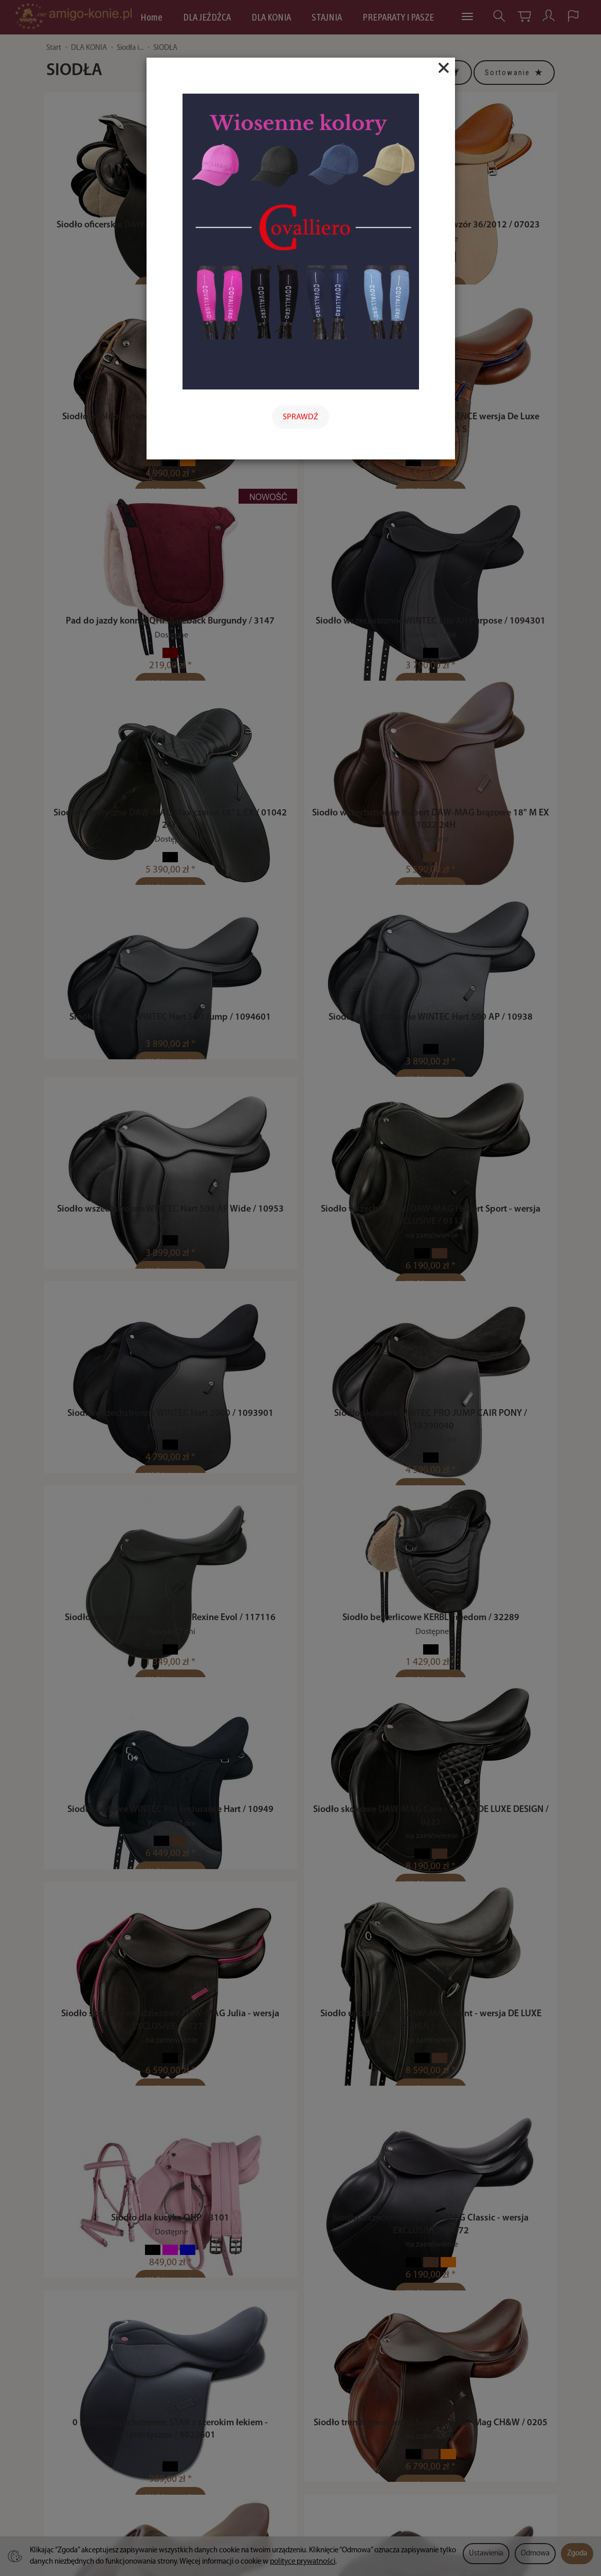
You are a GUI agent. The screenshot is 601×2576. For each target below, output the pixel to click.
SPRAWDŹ (300, 417)
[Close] (444, 68)
